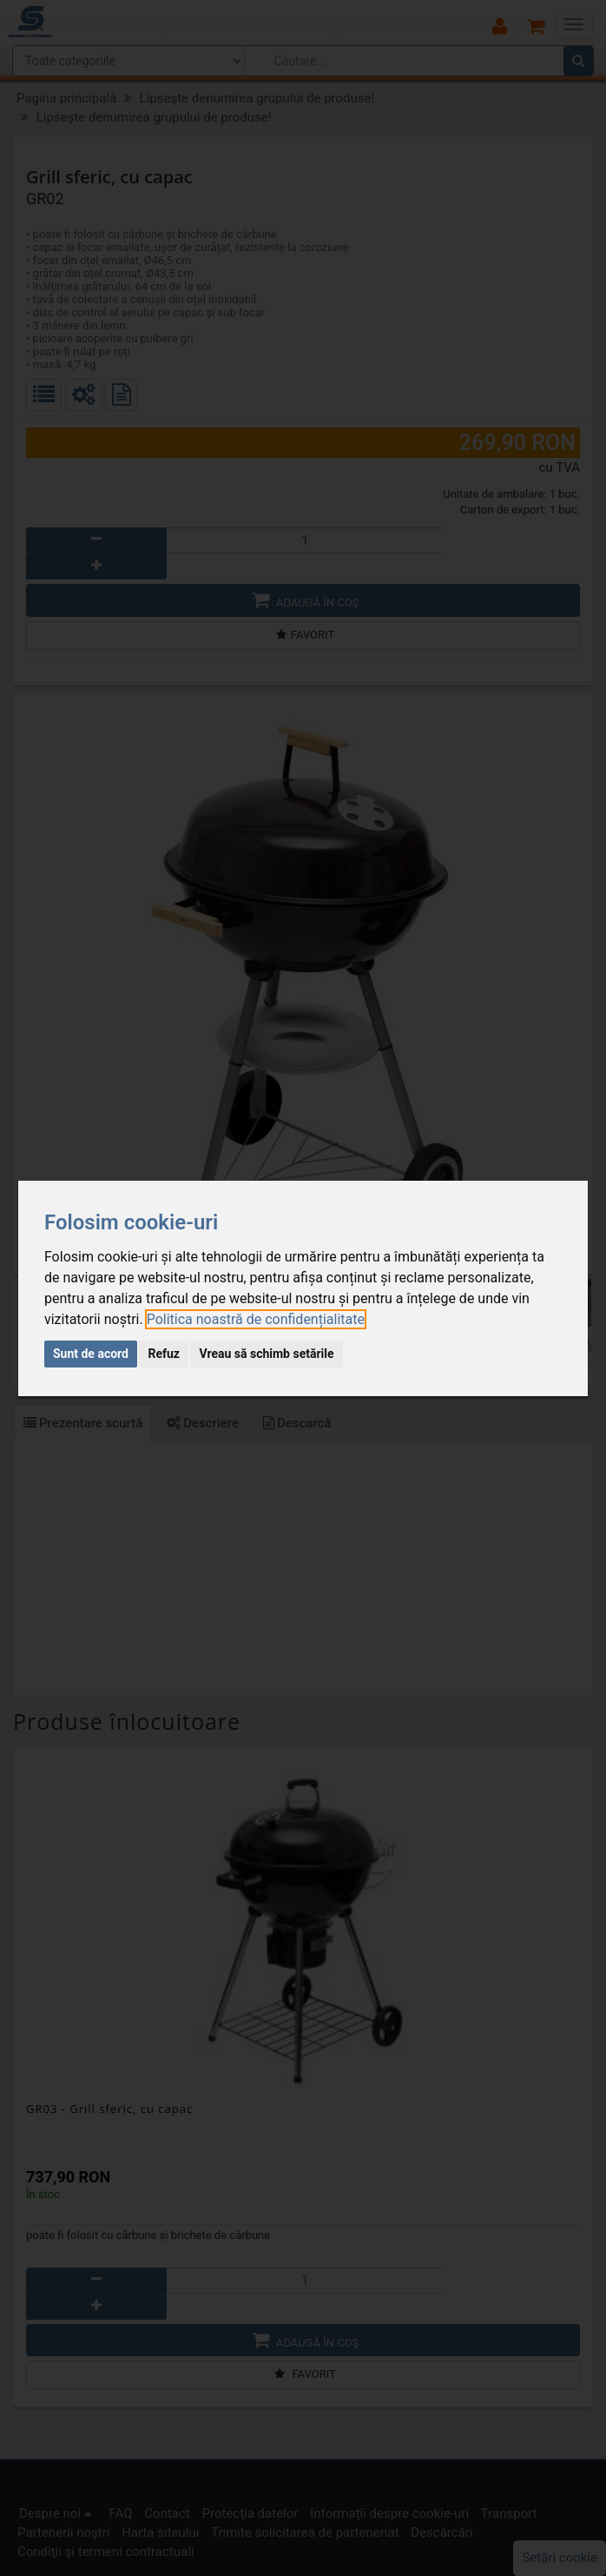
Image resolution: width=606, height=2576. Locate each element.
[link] (256, 1319)
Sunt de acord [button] (90, 1354)
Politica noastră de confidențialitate (256, 1319)
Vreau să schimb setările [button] (266, 1354)
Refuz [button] (164, 1354)
